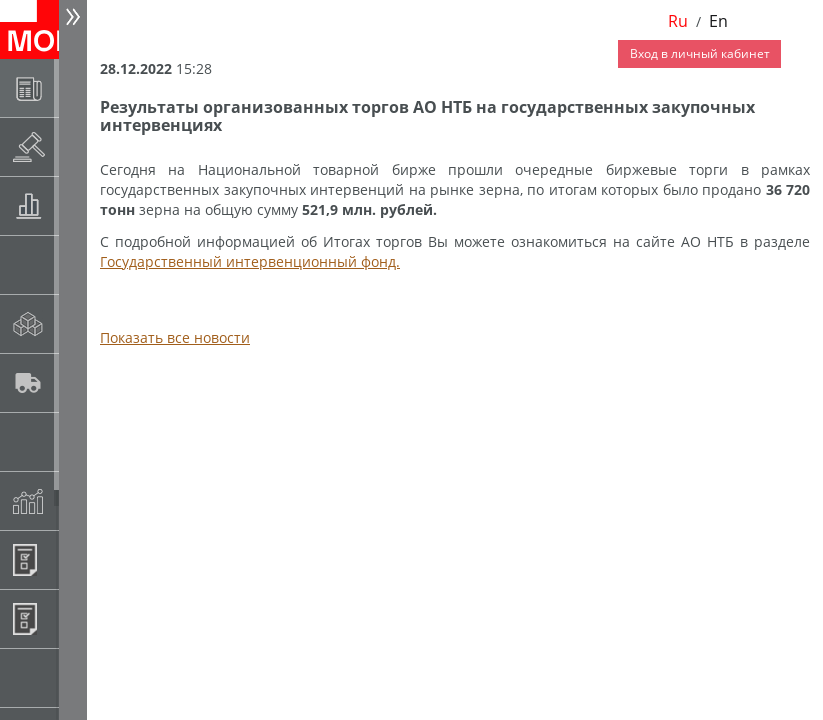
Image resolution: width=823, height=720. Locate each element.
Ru (678, 21)
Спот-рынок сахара (76, 323)
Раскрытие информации (76, 146)
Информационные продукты (76, 559)
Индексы (76, 500)
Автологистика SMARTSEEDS (76, 382)
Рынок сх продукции (76, 677)
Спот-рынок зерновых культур (76, 264)
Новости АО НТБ (76, 87)
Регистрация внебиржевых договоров (76, 618)
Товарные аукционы (76, 205)
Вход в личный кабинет (700, 53)
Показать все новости (175, 337)
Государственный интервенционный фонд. (250, 261)
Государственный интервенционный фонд (76, 441)
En (718, 21)
